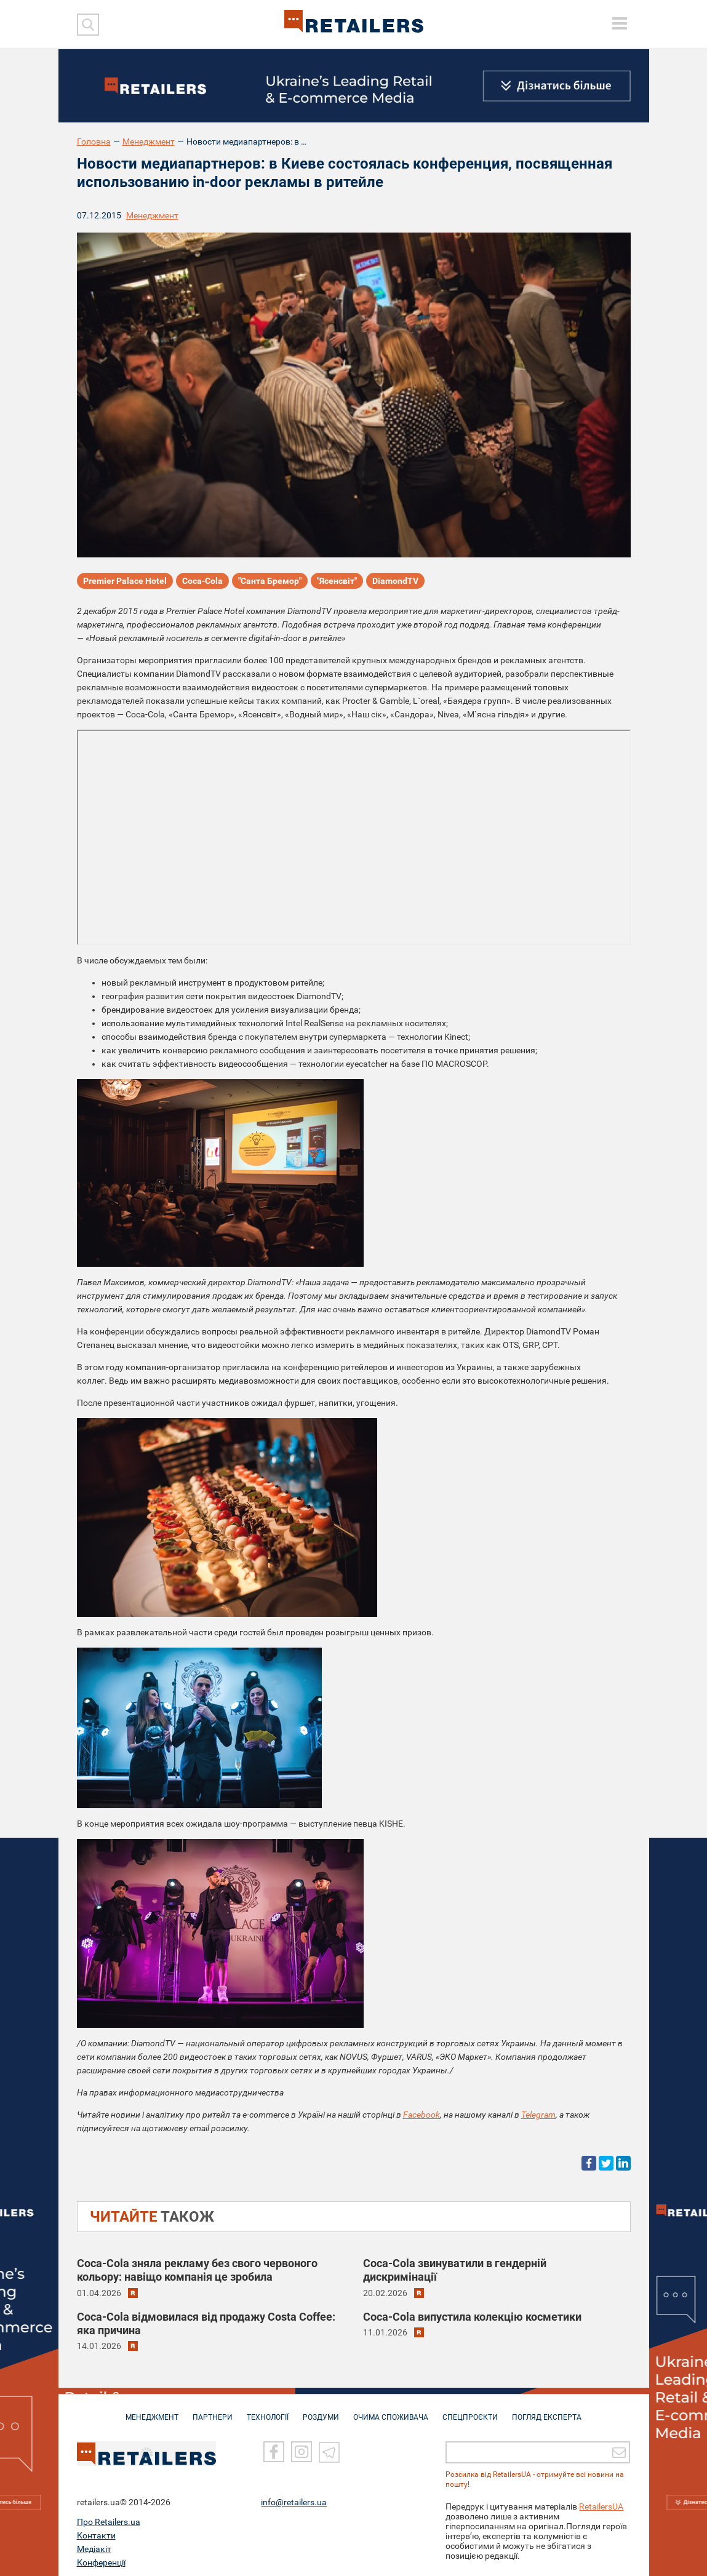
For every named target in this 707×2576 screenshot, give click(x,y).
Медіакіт (94, 2543)
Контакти (96, 2530)
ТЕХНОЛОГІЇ (268, 2411)
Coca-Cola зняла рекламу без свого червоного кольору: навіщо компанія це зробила (197, 2270)
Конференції (101, 2557)
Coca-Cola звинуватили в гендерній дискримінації (454, 2270)
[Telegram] (329, 2446)
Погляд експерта (546, 2411)
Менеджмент (148, 141)
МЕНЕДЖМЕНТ (152, 2411)
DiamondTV (395, 581)
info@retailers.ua (294, 2497)
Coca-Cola (202, 581)
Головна (94, 141)
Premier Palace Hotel (125, 581)
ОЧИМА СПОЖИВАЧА (390, 2411)
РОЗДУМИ (321, 2411)
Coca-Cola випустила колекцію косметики (472, 2316)
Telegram (538, 2114)
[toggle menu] (620, 23)
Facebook (421, 2114)
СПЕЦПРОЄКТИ (470, 2411)
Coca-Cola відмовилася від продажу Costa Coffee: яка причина (206, 2323)
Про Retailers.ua (108, 2516)
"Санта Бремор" (270, 581)
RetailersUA (601, 2501)
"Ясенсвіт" (337, 581)
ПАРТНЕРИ (213, 2411)
